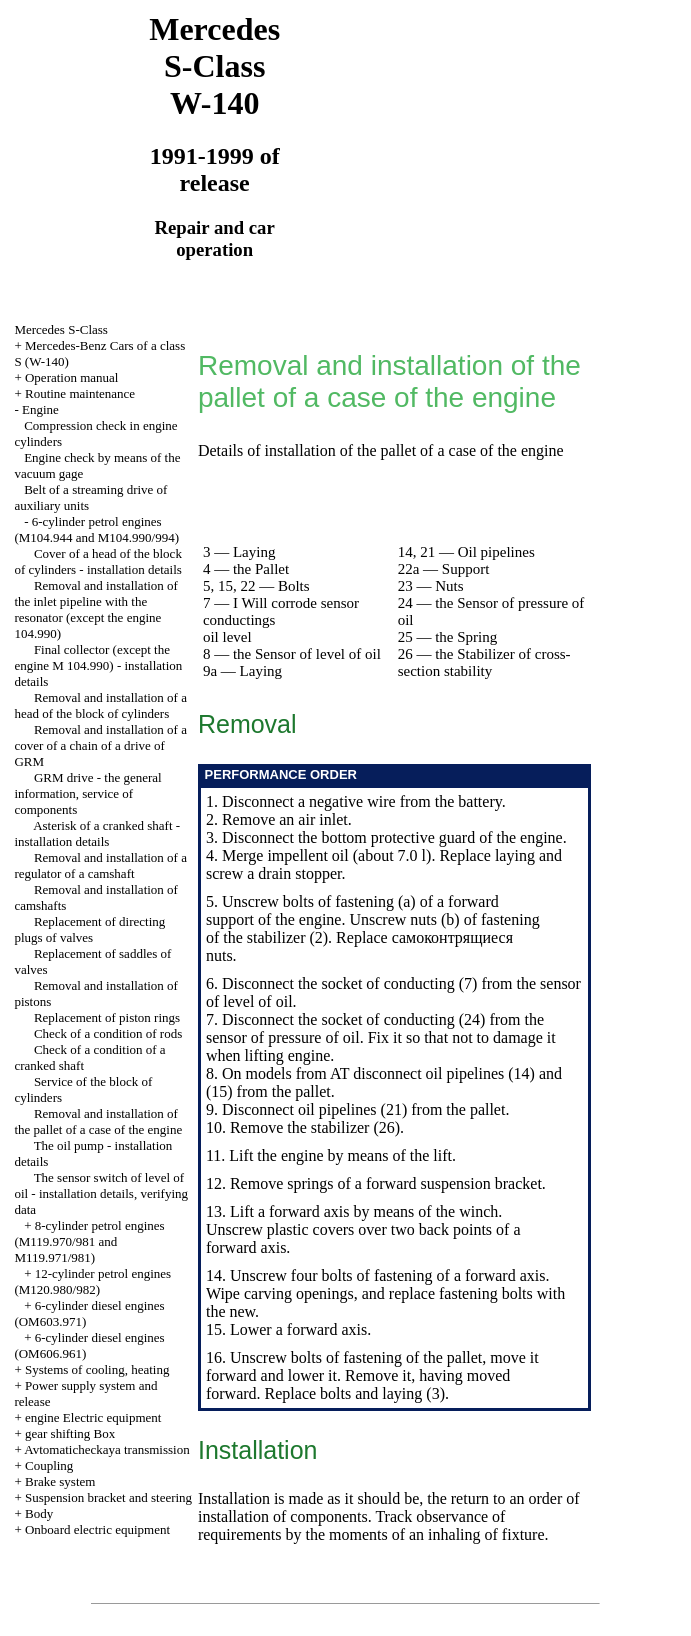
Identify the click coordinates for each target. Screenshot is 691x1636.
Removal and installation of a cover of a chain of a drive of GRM (100, 745)
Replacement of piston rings (107, 1017)
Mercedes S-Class (61, 329)
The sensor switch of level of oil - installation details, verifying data (101, 1193)
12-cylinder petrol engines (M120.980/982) (92, 1281)
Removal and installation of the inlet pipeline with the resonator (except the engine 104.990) (96, 609)
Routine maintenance (80, 393)
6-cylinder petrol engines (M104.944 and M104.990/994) (96, 529)
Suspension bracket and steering (108, 1497)
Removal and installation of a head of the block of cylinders (100, 705)
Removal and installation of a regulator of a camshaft (100, 865)
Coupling (49, 1465)
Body (39, 1513)
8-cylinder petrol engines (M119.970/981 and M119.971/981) (89, 1241)
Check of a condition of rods (108, 1033)
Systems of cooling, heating (97, 1369)
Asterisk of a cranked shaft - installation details (97, 833)
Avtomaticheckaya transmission (106, 1449)
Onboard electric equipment (97, 1529)
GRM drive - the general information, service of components (87, 793)
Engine (40, 409)
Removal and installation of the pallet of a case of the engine (98, 1121)
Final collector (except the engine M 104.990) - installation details (98, 665)
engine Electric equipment (93, 1417)
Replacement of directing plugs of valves (89, 929)
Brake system (60, 1481)
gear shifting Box (70, 1433)
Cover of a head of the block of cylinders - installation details (98, 561)
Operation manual (72, 377)
